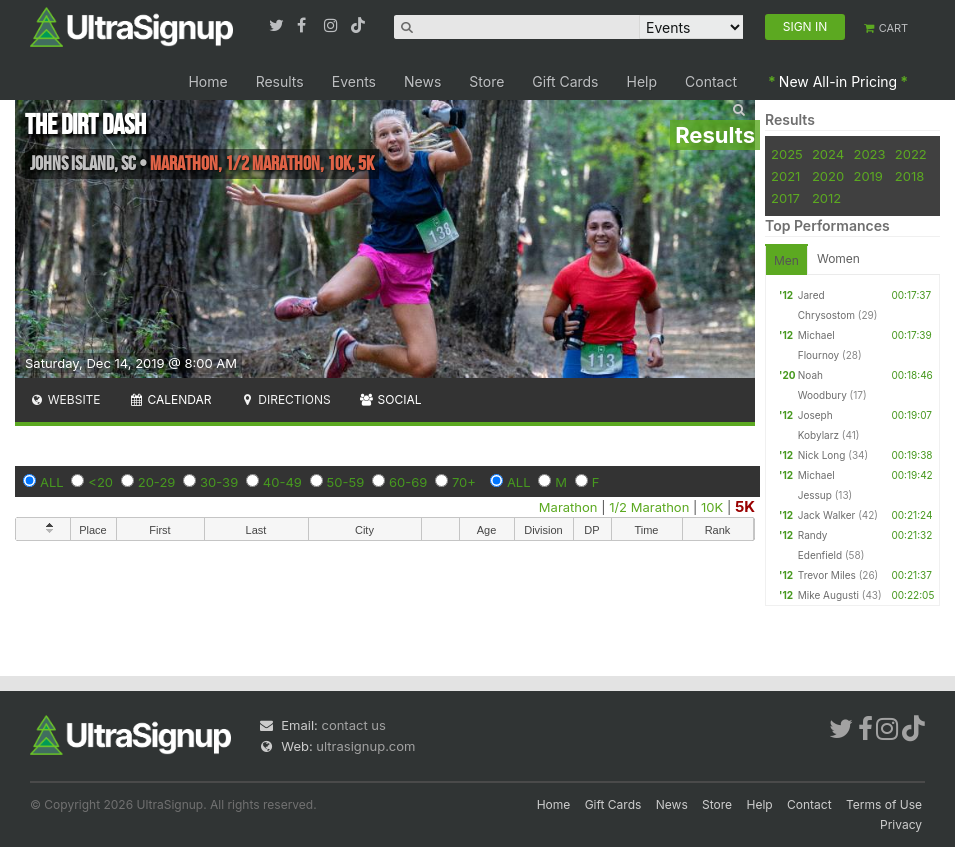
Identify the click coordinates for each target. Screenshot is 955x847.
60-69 (408, 482)
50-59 (346, 482)
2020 (828, 176)
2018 (909, 176)
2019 (867, 176)
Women (838, 258)
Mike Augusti (828, 595)
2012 (826, 198)
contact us (353, 725)
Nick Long (822, 455)
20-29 (157, 482)
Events (354, 81)
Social (390, 399)
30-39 (219, 482)
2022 (911, 154)
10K (712, 507)
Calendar (170, 399)
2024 (828, 154)
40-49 (282, 482)
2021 (785, 176)
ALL (52, 482)
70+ (464, 482)
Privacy (901, 824)
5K (745, 506)
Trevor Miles (827, 575)
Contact (711, 81)
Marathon (568, 507)
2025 (787, 154)
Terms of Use (884, 804)
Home (207, 81)
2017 (785, 198)
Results (280, 81)
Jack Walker (827, 515)
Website (65, 399)
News (422, 81)
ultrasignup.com (365, 746)
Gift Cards (565, 81)
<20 (100, 482)
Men (786, 260)
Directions (284, 399)
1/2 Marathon (649, 507)
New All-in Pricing (838, 81)
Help (642, 81)
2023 (869, 154)
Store (486, 81)
